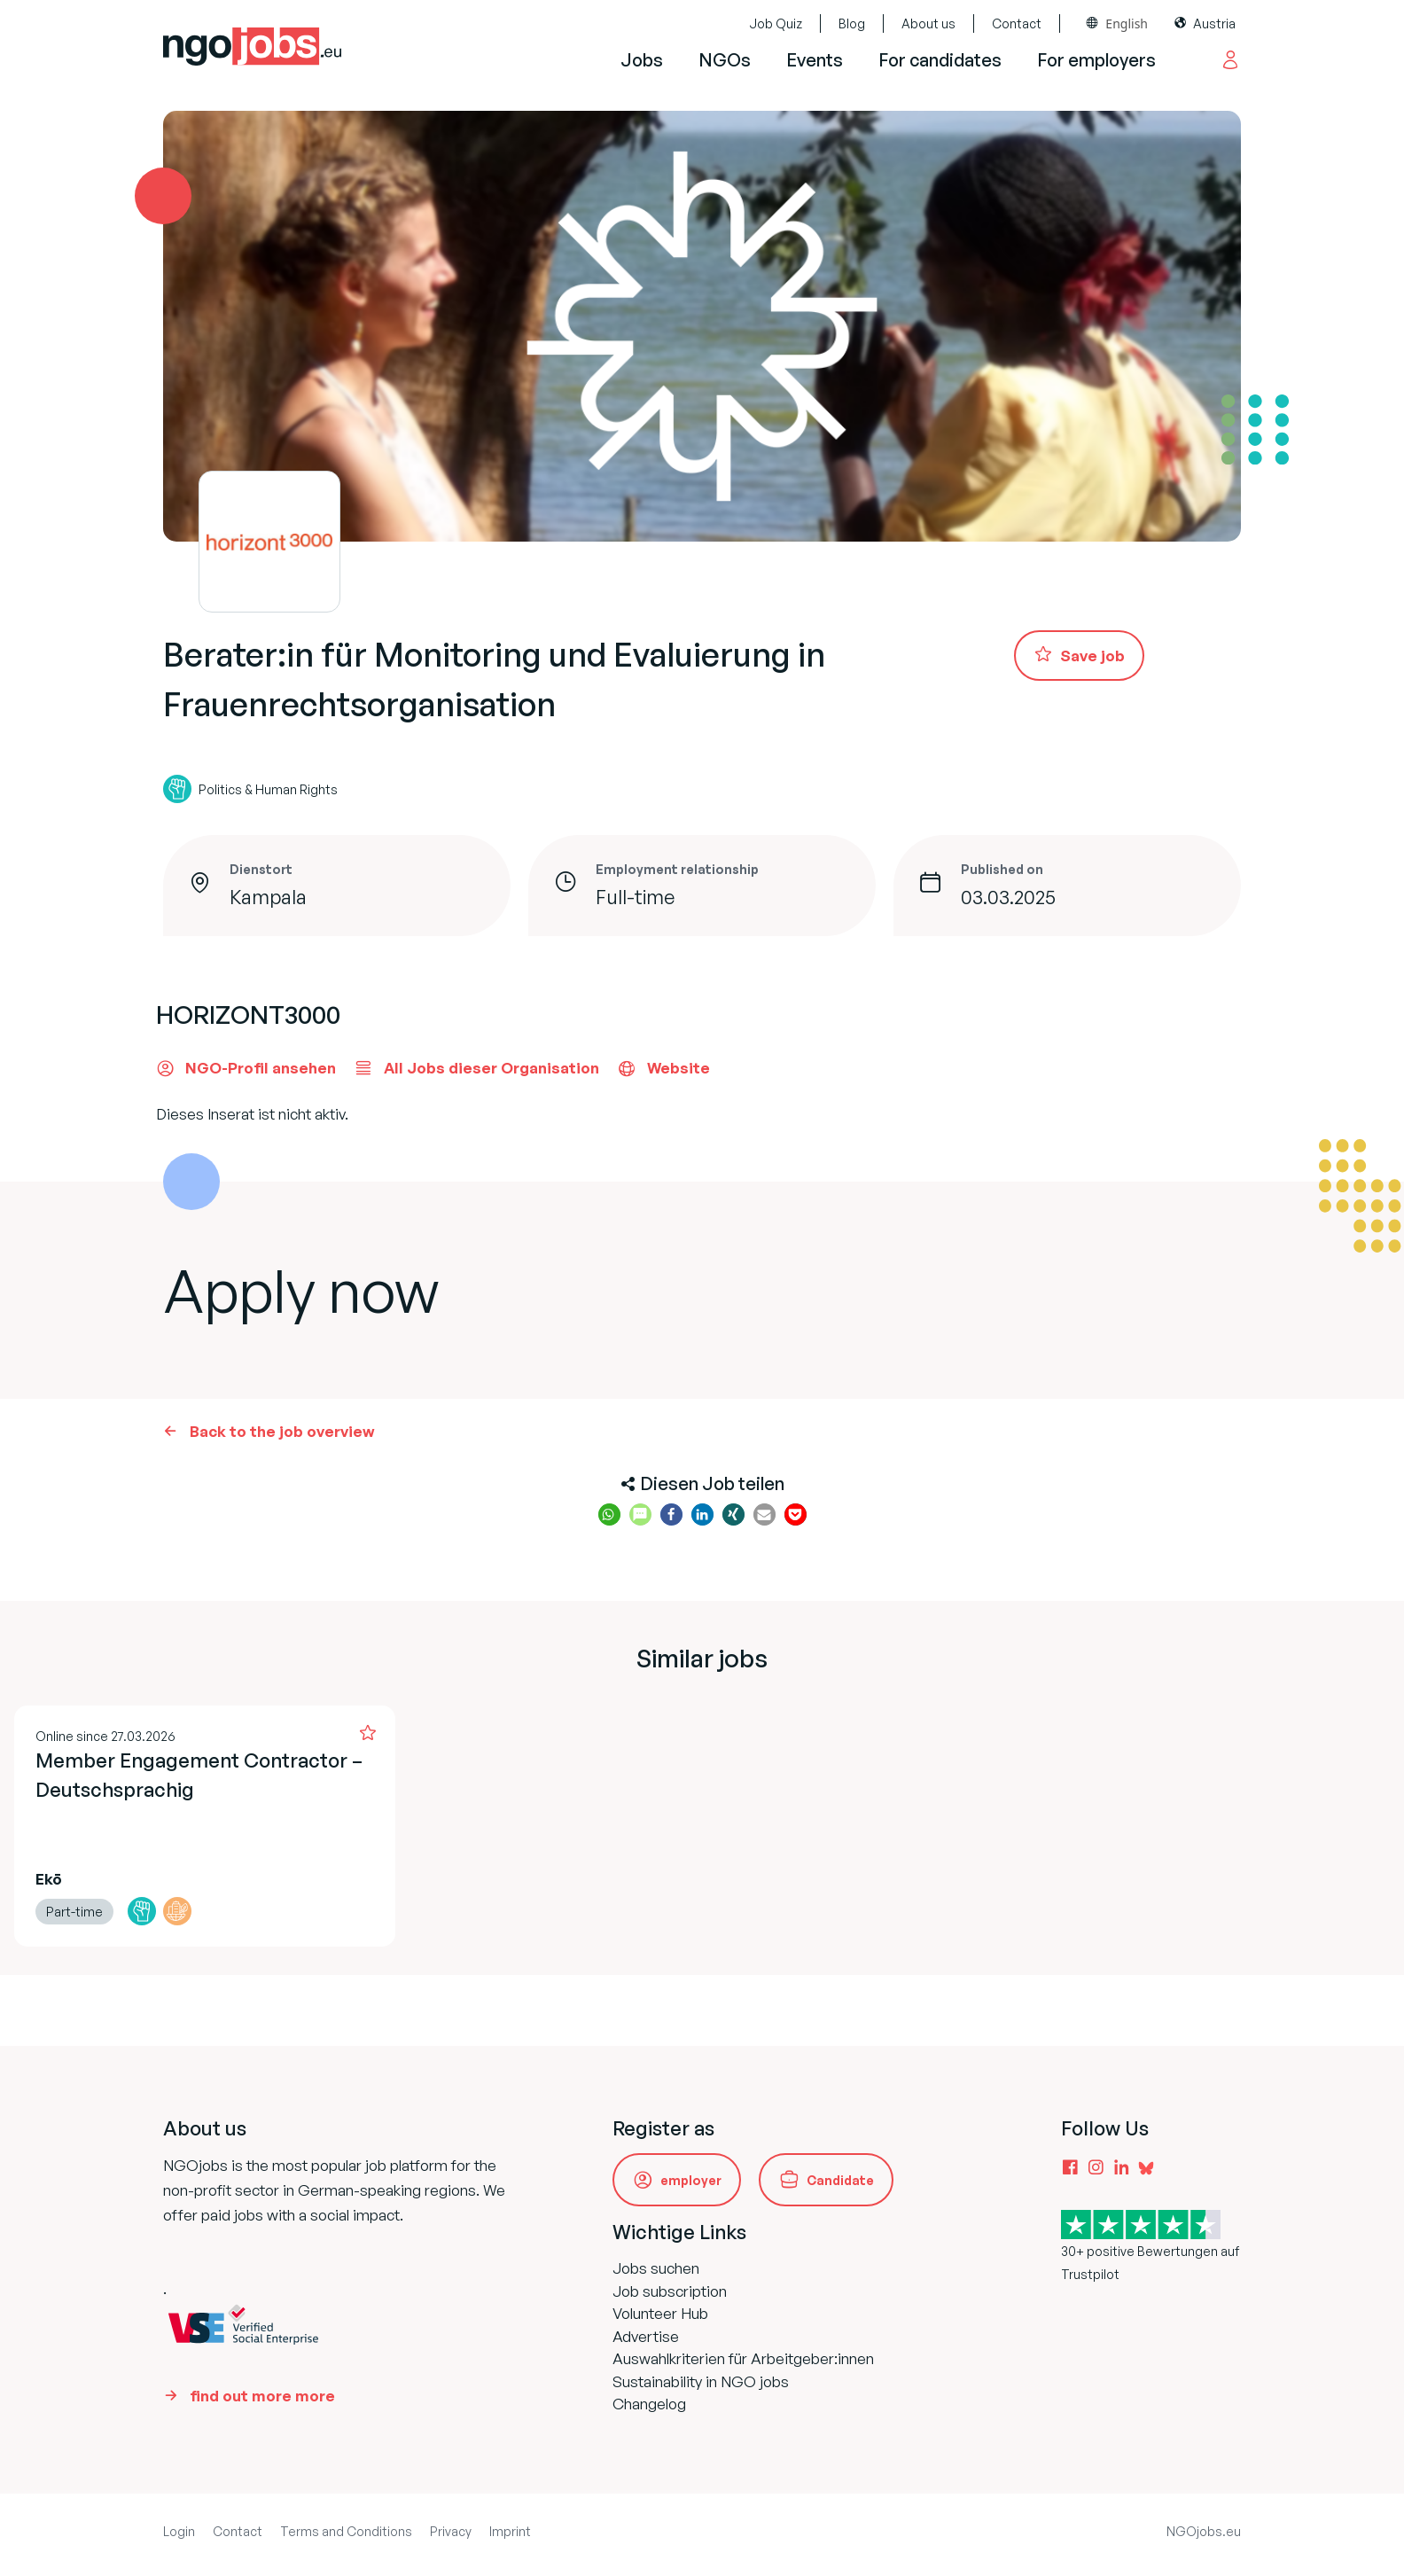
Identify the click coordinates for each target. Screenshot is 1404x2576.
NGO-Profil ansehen (246, 1068)
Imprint (510, 2531)
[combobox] (1117, 23)
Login (179, 2531)
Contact (1016, 23)
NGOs (724, 60)
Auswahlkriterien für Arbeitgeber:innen (743, 2358)
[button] (609, 1514)
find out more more (262, 2395)
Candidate (840, 2180)
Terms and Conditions (346, 2531)
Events (814, 60)
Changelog (649, 2403)
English (1126, 23)
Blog (851, 23)
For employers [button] (1096, 60)
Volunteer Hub (660, 2313)
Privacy (451, 2531)
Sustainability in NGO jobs (700, 2381)
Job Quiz (775, 23)
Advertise (645, 2336)
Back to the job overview (282, 1431)
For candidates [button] (940, 60)
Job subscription (669, 2291)
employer (691, 2180)
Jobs (641, 60)
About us (928, 23)
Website (663, 1068)
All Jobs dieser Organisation (476, 1068)
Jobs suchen (655, 2268)
